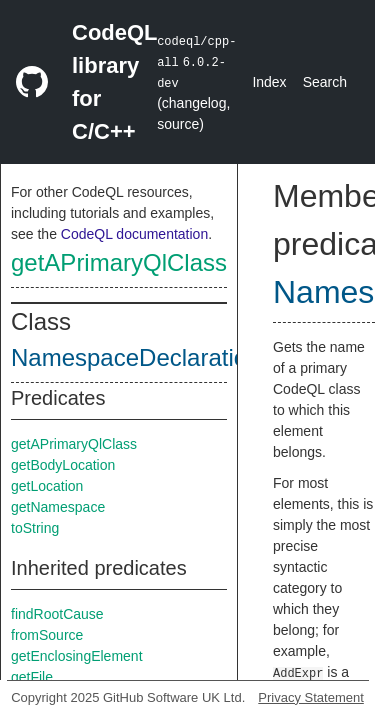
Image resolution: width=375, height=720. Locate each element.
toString (35, 528)
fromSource (47, 635)
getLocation (47, 486)
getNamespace (58, 507)
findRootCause (57, 614)
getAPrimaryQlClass (119, 262)
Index (269, 82)
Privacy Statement (311, 697)
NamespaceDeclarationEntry (163, 357)
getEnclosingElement (77, 656)
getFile (32, 677)
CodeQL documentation (134, 234)
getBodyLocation (63, 465)
